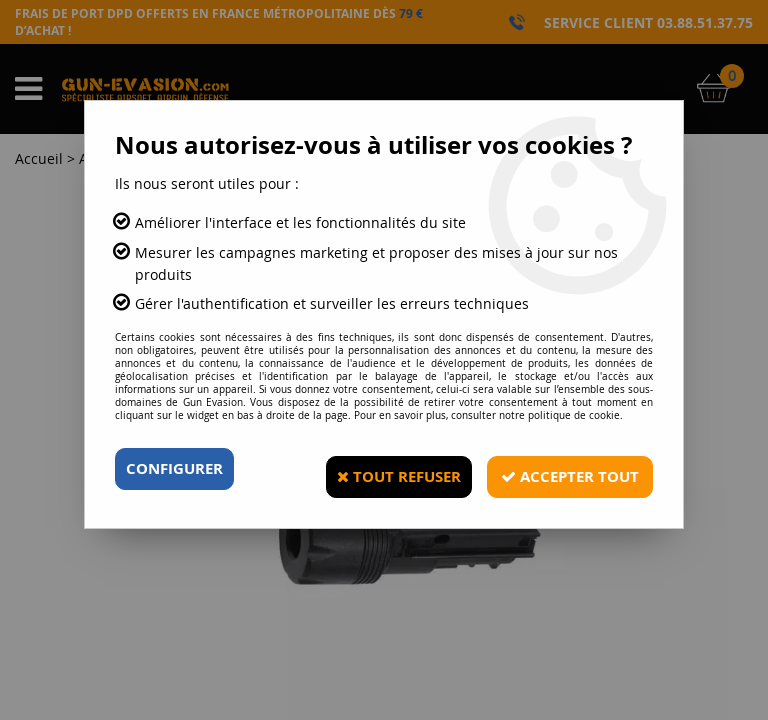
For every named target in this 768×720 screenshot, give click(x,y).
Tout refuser (382, 469)
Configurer (178, 469)
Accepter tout (564, 469)
